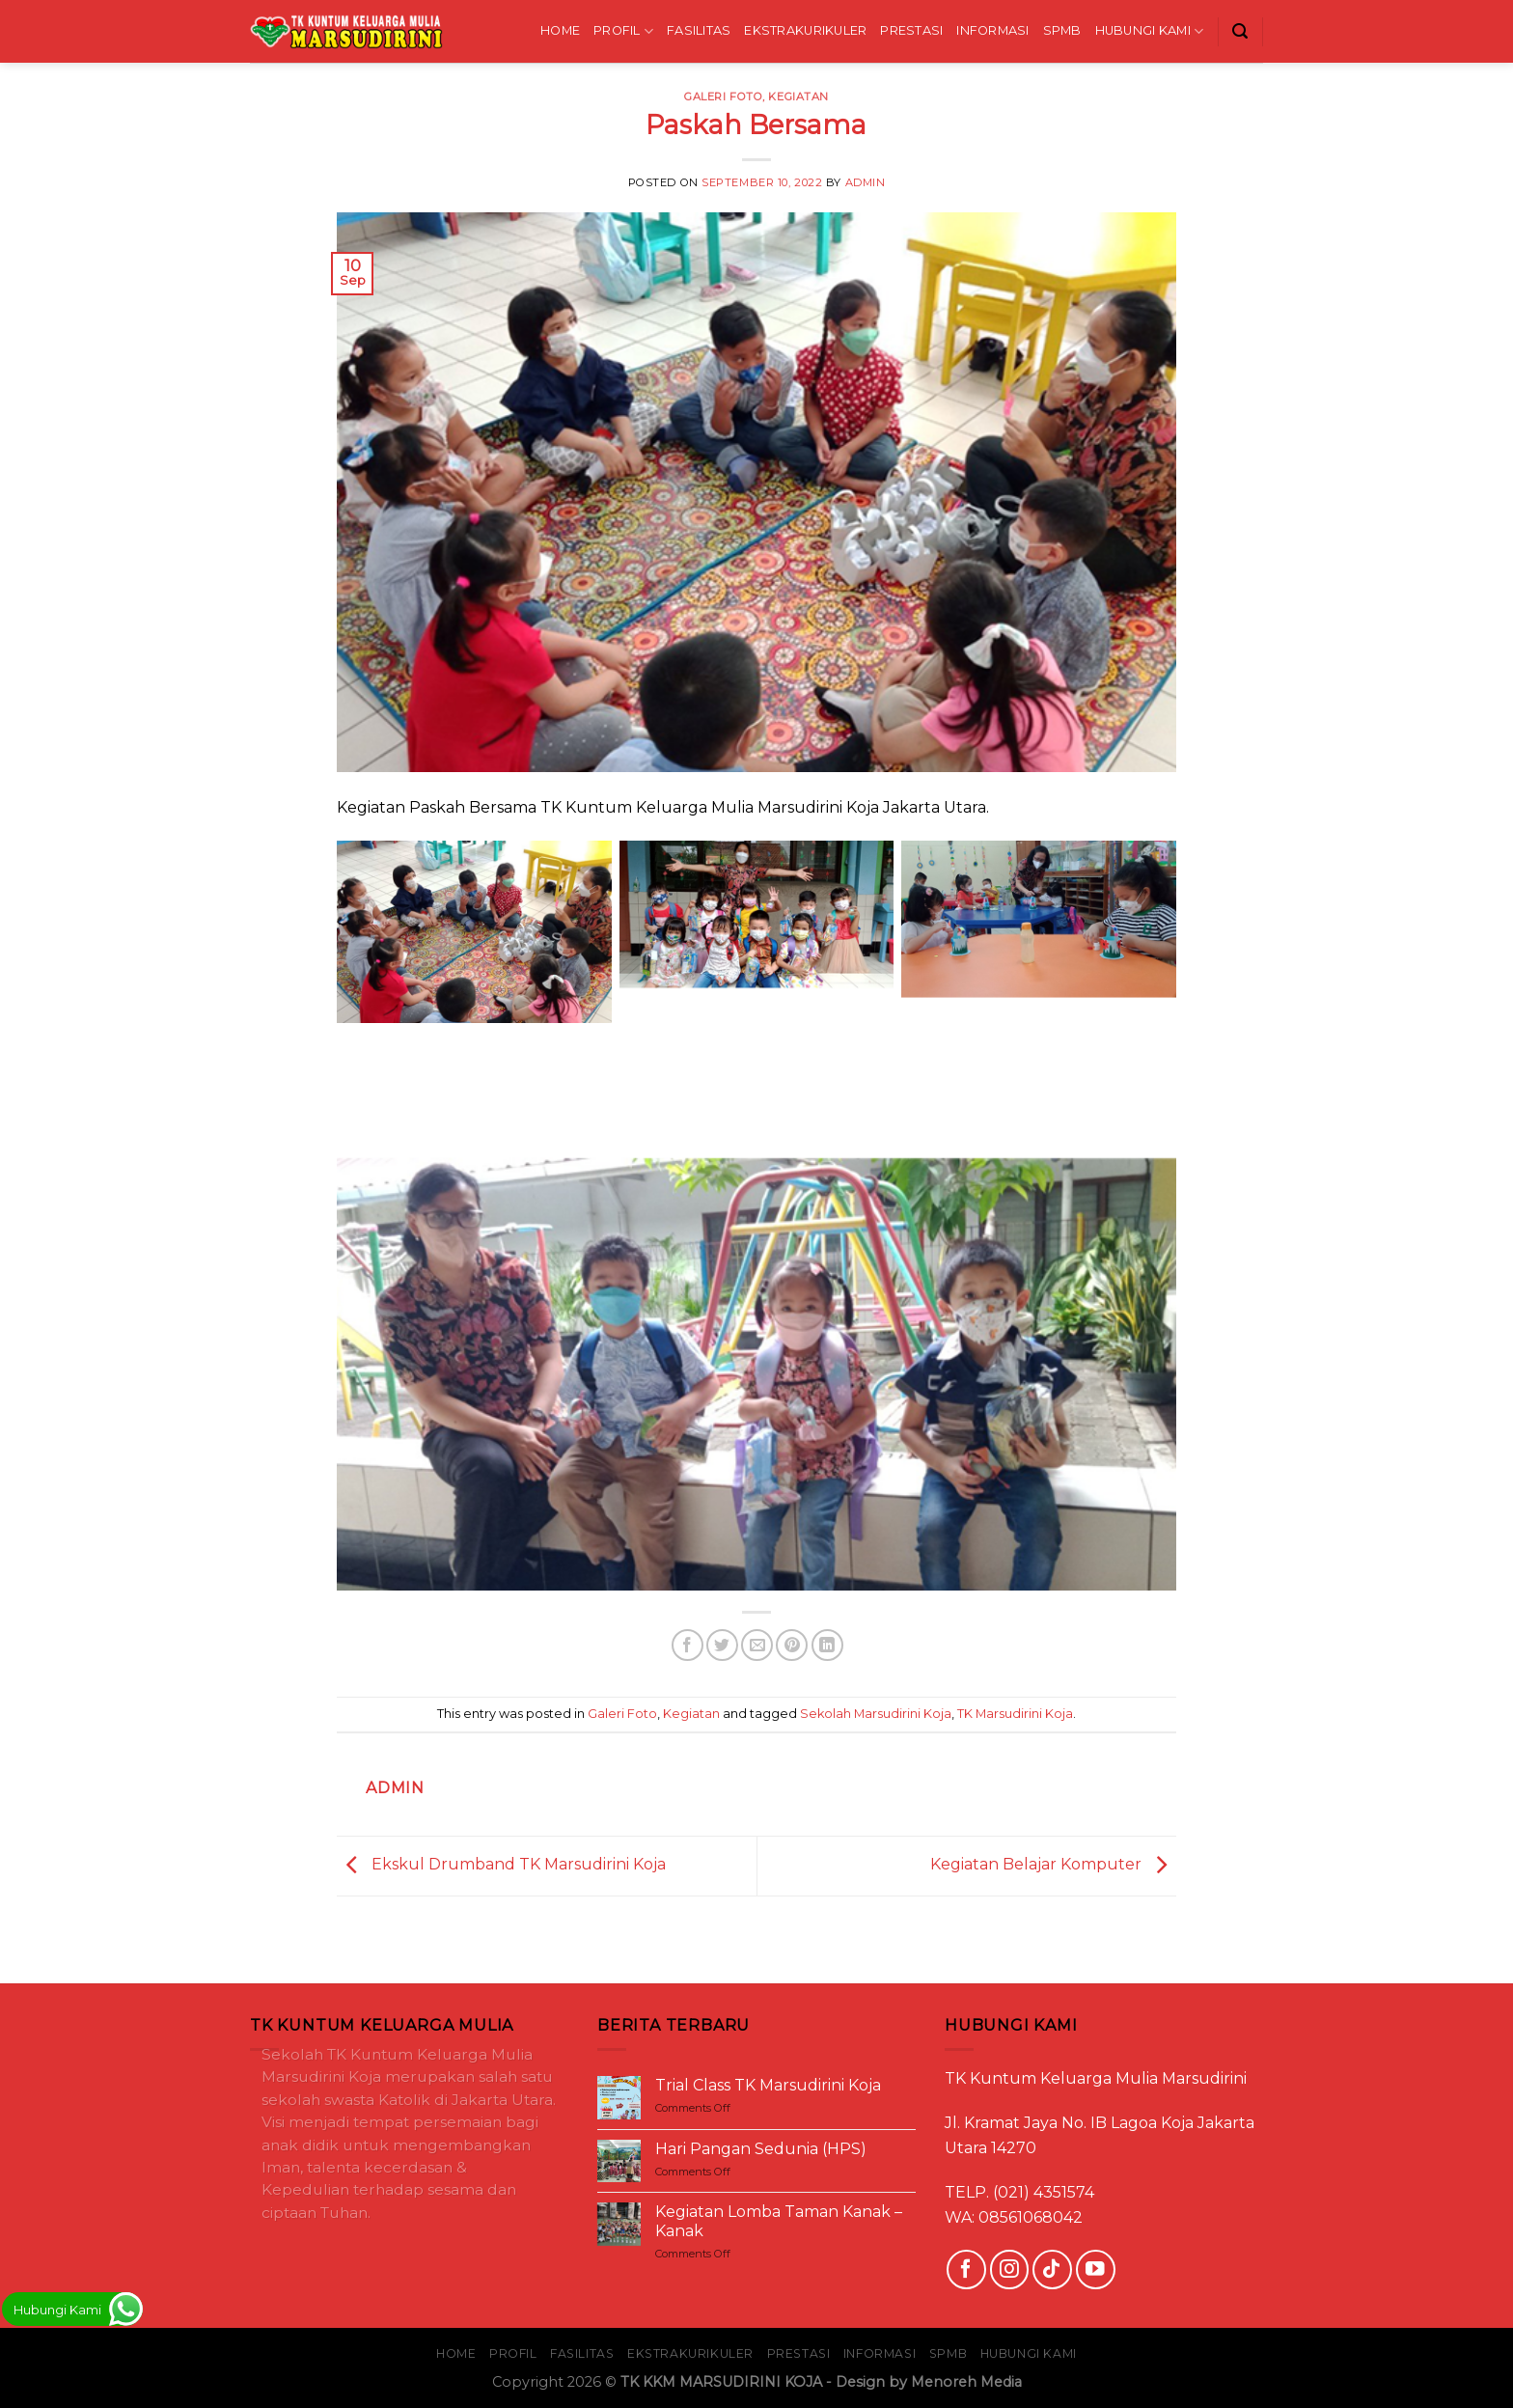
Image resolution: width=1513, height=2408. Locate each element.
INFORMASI (992, 30)
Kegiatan (798, 96)
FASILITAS (698, 30)
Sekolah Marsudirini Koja (875, 1713)
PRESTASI (911, 30)
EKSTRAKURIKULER (805, 30)
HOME (560, 30)
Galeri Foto (723, 96)
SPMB (1062, 30)
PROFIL (623, 31)
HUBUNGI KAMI (1149, 31)
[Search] (1240, 31)
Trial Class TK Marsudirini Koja (768, 2085)
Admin (865, 182)
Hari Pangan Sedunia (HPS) (761, 2149)
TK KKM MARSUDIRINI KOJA (721, 2382)
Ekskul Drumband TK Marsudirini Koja (501, 1865)
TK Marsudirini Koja (1015, 1713)
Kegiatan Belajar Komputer (1053, 1865)
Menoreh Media (966, 2382)
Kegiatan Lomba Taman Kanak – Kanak (778, 2220)
